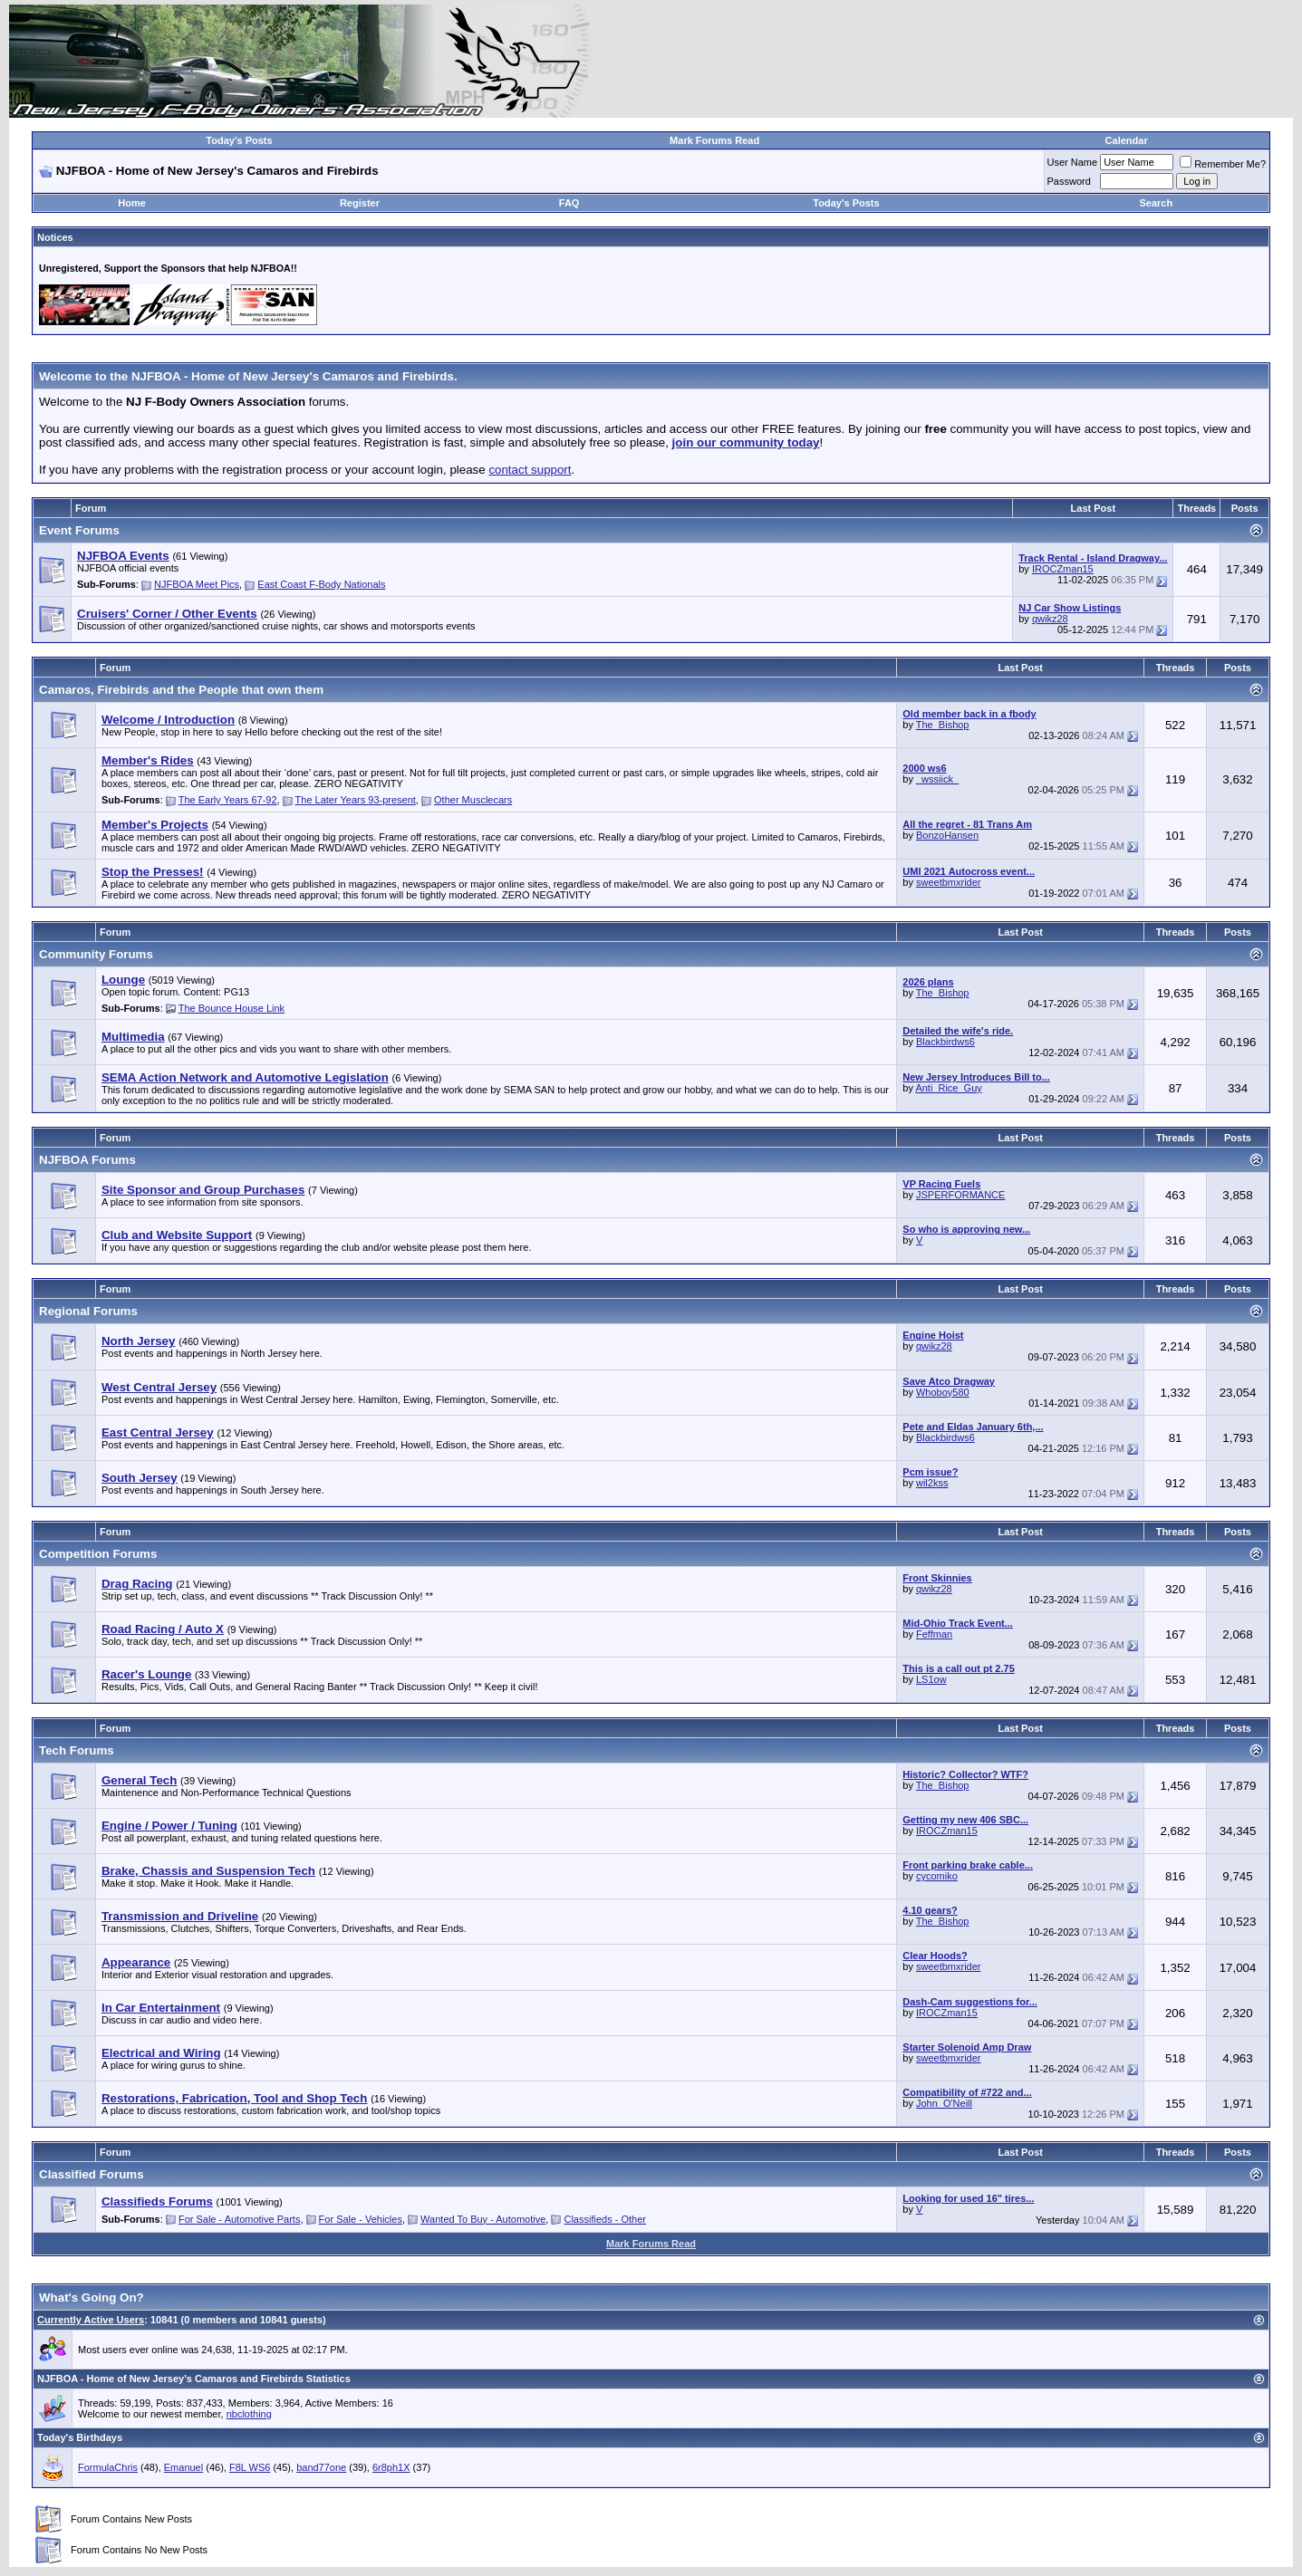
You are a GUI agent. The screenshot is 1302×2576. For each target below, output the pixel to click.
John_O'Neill (944, 2103)
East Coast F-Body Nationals (321, 584)
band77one (321, 2467)
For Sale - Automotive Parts (239, 2219)
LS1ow (931, 1679)
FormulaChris (108, 2467)
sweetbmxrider (948, 882)
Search (1155, 202)
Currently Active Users (90, 2319)
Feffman (934, 1634)
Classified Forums (91, 2174)
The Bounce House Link (231, 1008)
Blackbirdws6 (945, 1041)
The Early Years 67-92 (227, 799)
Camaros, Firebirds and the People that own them (181, 690)
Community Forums (96, 954)
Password (1069, 181)
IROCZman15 (1063, 568)
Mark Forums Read (714, 140)
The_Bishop (942, 724)
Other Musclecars (473, 799)
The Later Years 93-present (355, 799)
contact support (529, 469)
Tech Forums (76, 1750)
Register (360, 202)
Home (132, 202)
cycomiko (937, 1875)
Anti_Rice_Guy (948, 1087)
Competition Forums (98, 1554)
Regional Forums (88, 1311)
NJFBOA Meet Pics (196, 584)
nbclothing (249, 2413)
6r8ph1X (391, 2467)
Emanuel (183, 2467)
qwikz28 (1050, 618)
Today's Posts (239, 140)
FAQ (569, 202)
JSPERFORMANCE (960, 1194)
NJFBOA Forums (87, 1160)
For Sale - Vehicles (360, 2219)
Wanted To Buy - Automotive (482, 2219)
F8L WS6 (249, 2467)
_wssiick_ (937, 779)
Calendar (1126, 140)
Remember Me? (1223, 164)
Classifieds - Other (604, 2219)
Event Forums (79, 530)
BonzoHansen (947, 835)
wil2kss (932, 1482)
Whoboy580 (942, 1392)
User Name (1072, 162)
